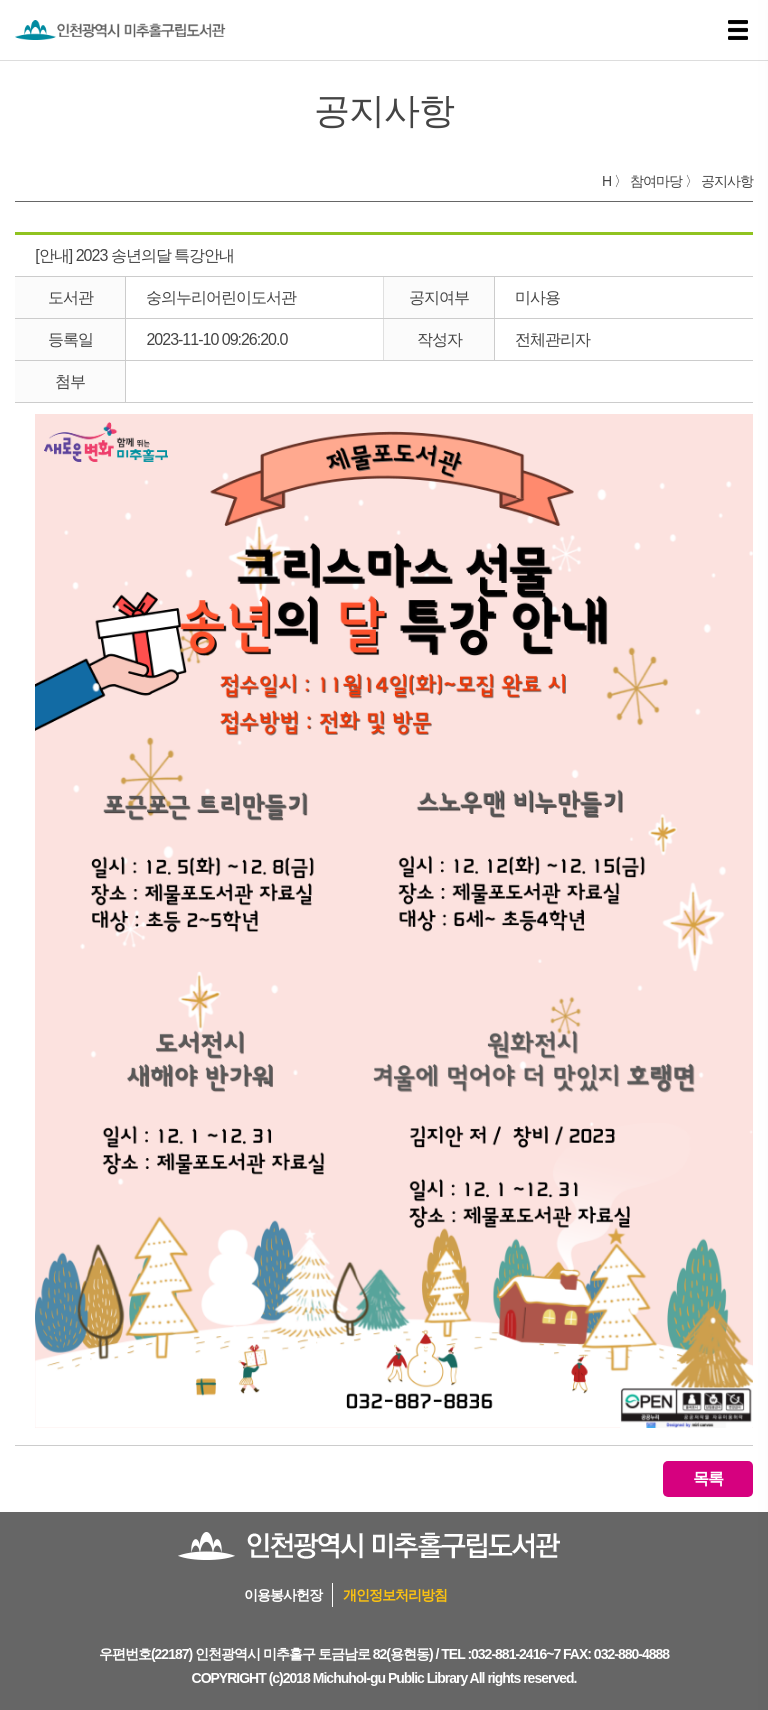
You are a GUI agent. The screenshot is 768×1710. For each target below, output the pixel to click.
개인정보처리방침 (395, 1595)
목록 (708, 1478)
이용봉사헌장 (283, 1595)
